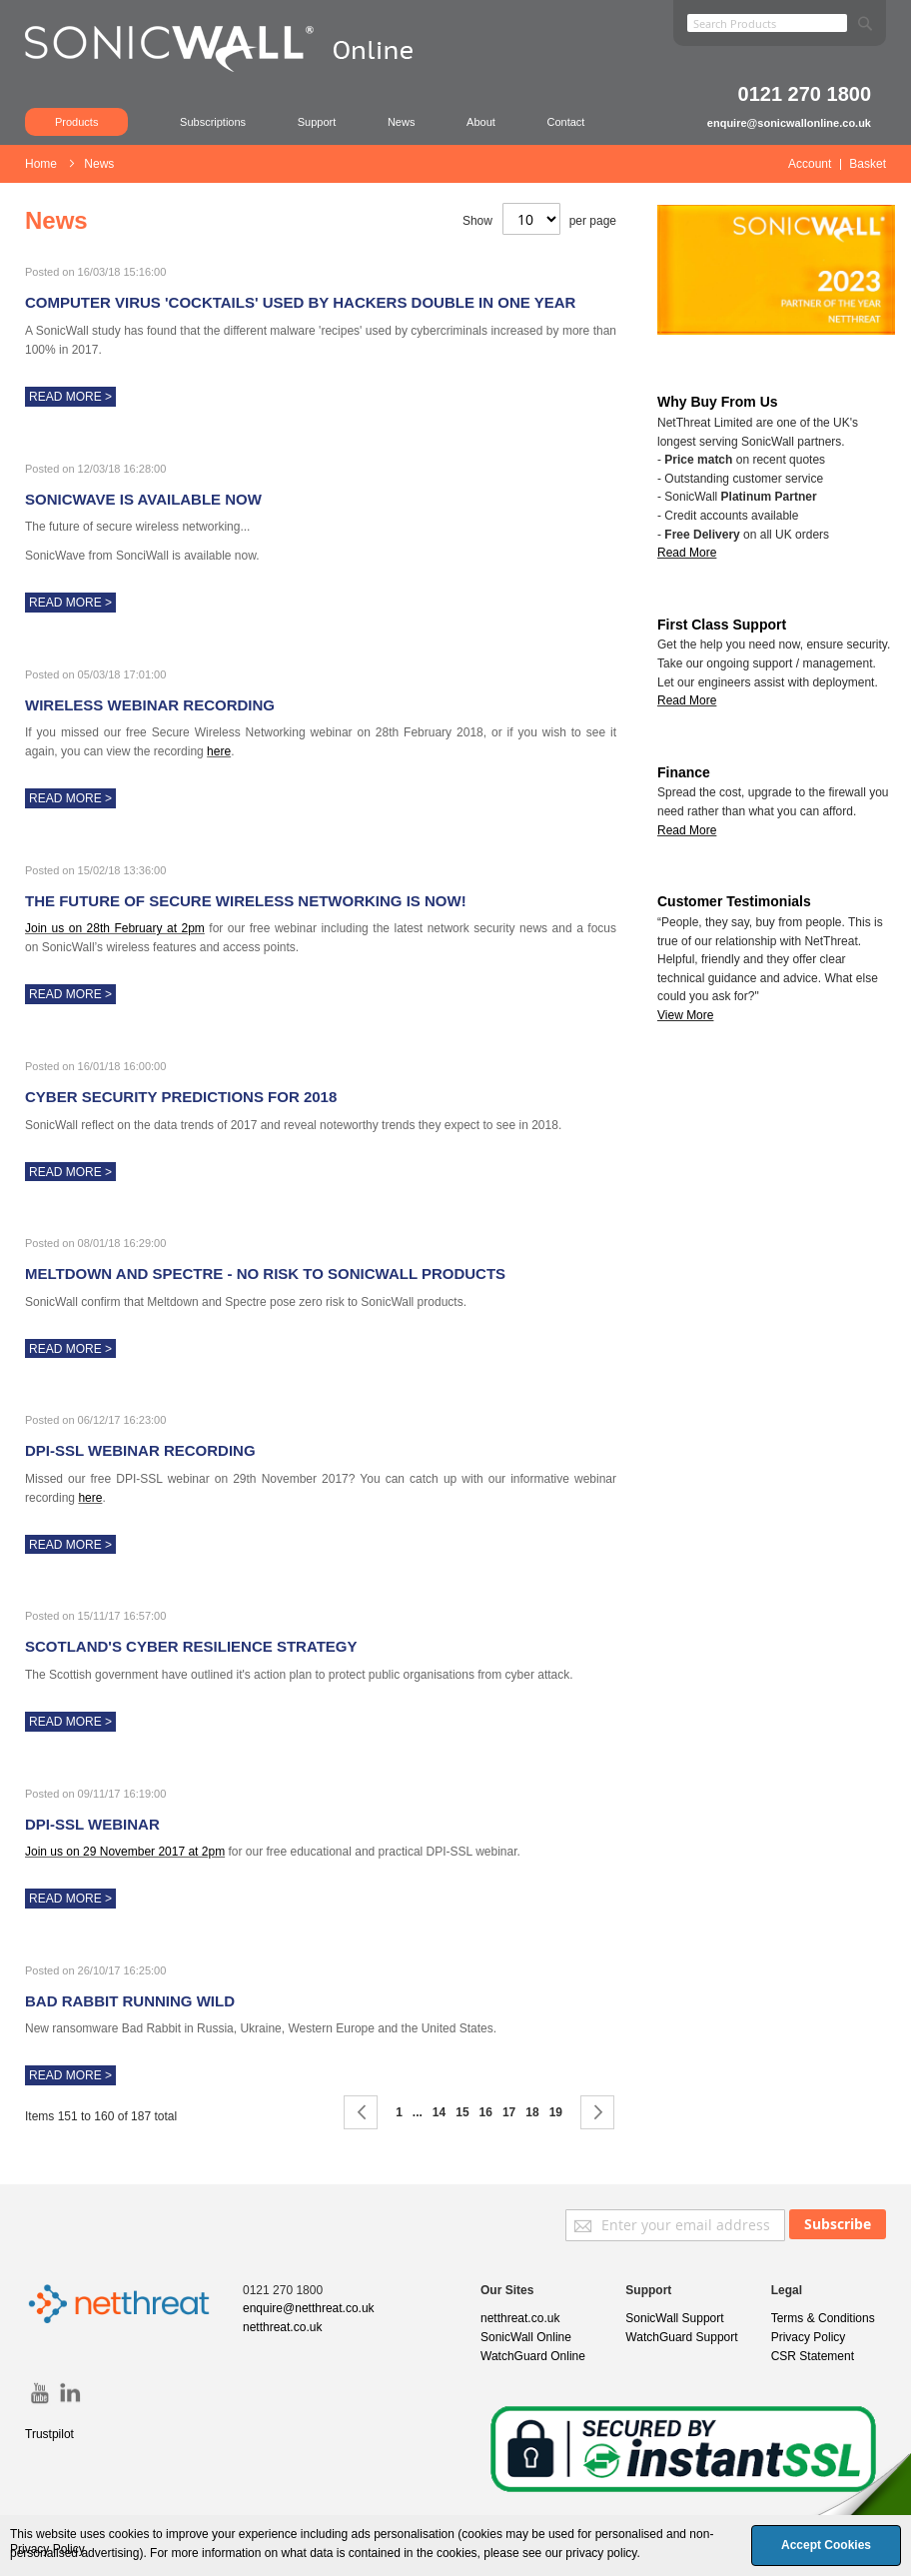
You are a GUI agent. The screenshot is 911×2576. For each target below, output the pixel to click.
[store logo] (230, 75)
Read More (686, 700)
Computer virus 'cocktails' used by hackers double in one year (300, 302)
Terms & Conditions (823, 2318)
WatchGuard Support (681, 2337)
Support (317, 122)
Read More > (70, 397)
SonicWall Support (674, 2318)
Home (42, 164)
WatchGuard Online (532, 2356)
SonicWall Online (525, 2337)
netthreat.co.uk (282, 2327)
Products (76, 122)
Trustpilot (49, 2434)
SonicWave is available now (143, 499)
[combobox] (767, 23)
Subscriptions (213, 122)
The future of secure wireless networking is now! (245, 900)
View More (685, 1015)
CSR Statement (812, 2356)
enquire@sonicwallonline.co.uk (789, 123)
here (219, 751)
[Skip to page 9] (418, 2112)
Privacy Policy (808, 2337)
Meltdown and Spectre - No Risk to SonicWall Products (265, 1273)
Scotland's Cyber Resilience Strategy (191, 1646)
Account (809, 164)
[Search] (865, 19)
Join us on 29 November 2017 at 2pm (125, 1852)
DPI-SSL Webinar (92, 1824)
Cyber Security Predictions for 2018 (181, 1096)
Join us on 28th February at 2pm (115, 928)
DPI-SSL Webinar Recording (140, 1450)
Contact (565, 122)
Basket (867, 164)
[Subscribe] (837, 2224)
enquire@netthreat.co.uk (309, 2308)
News (402, 122)
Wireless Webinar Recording (150, 704)
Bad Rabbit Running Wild (130, 2000)
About (480, 122)
